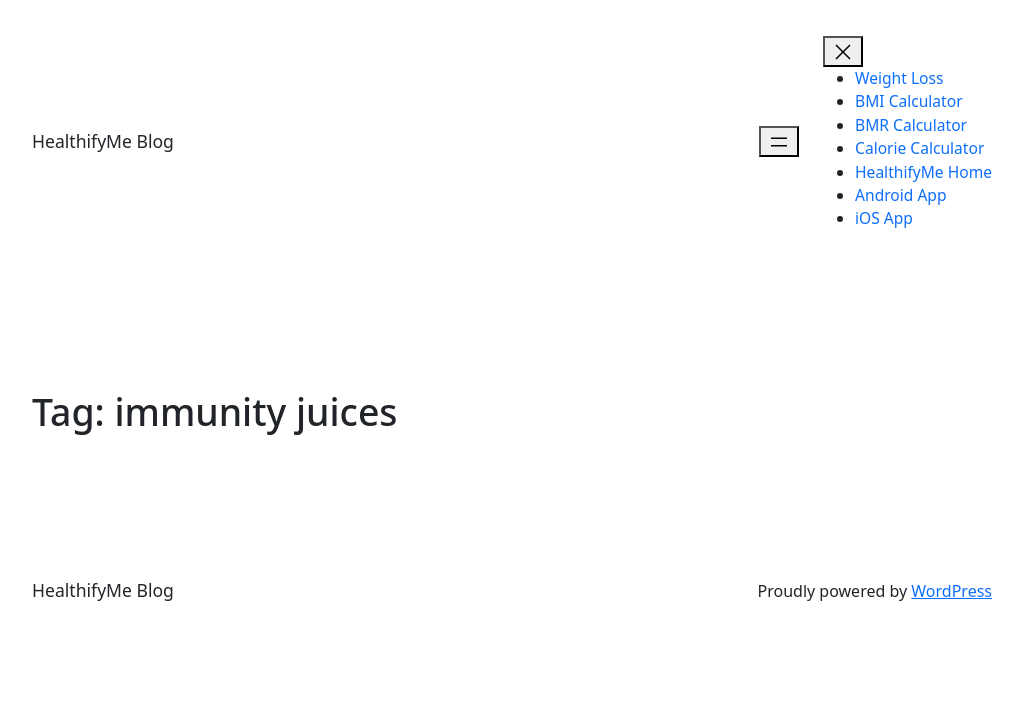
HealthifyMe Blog (103, 141)
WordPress (951, 591)
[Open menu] (779, 141)
